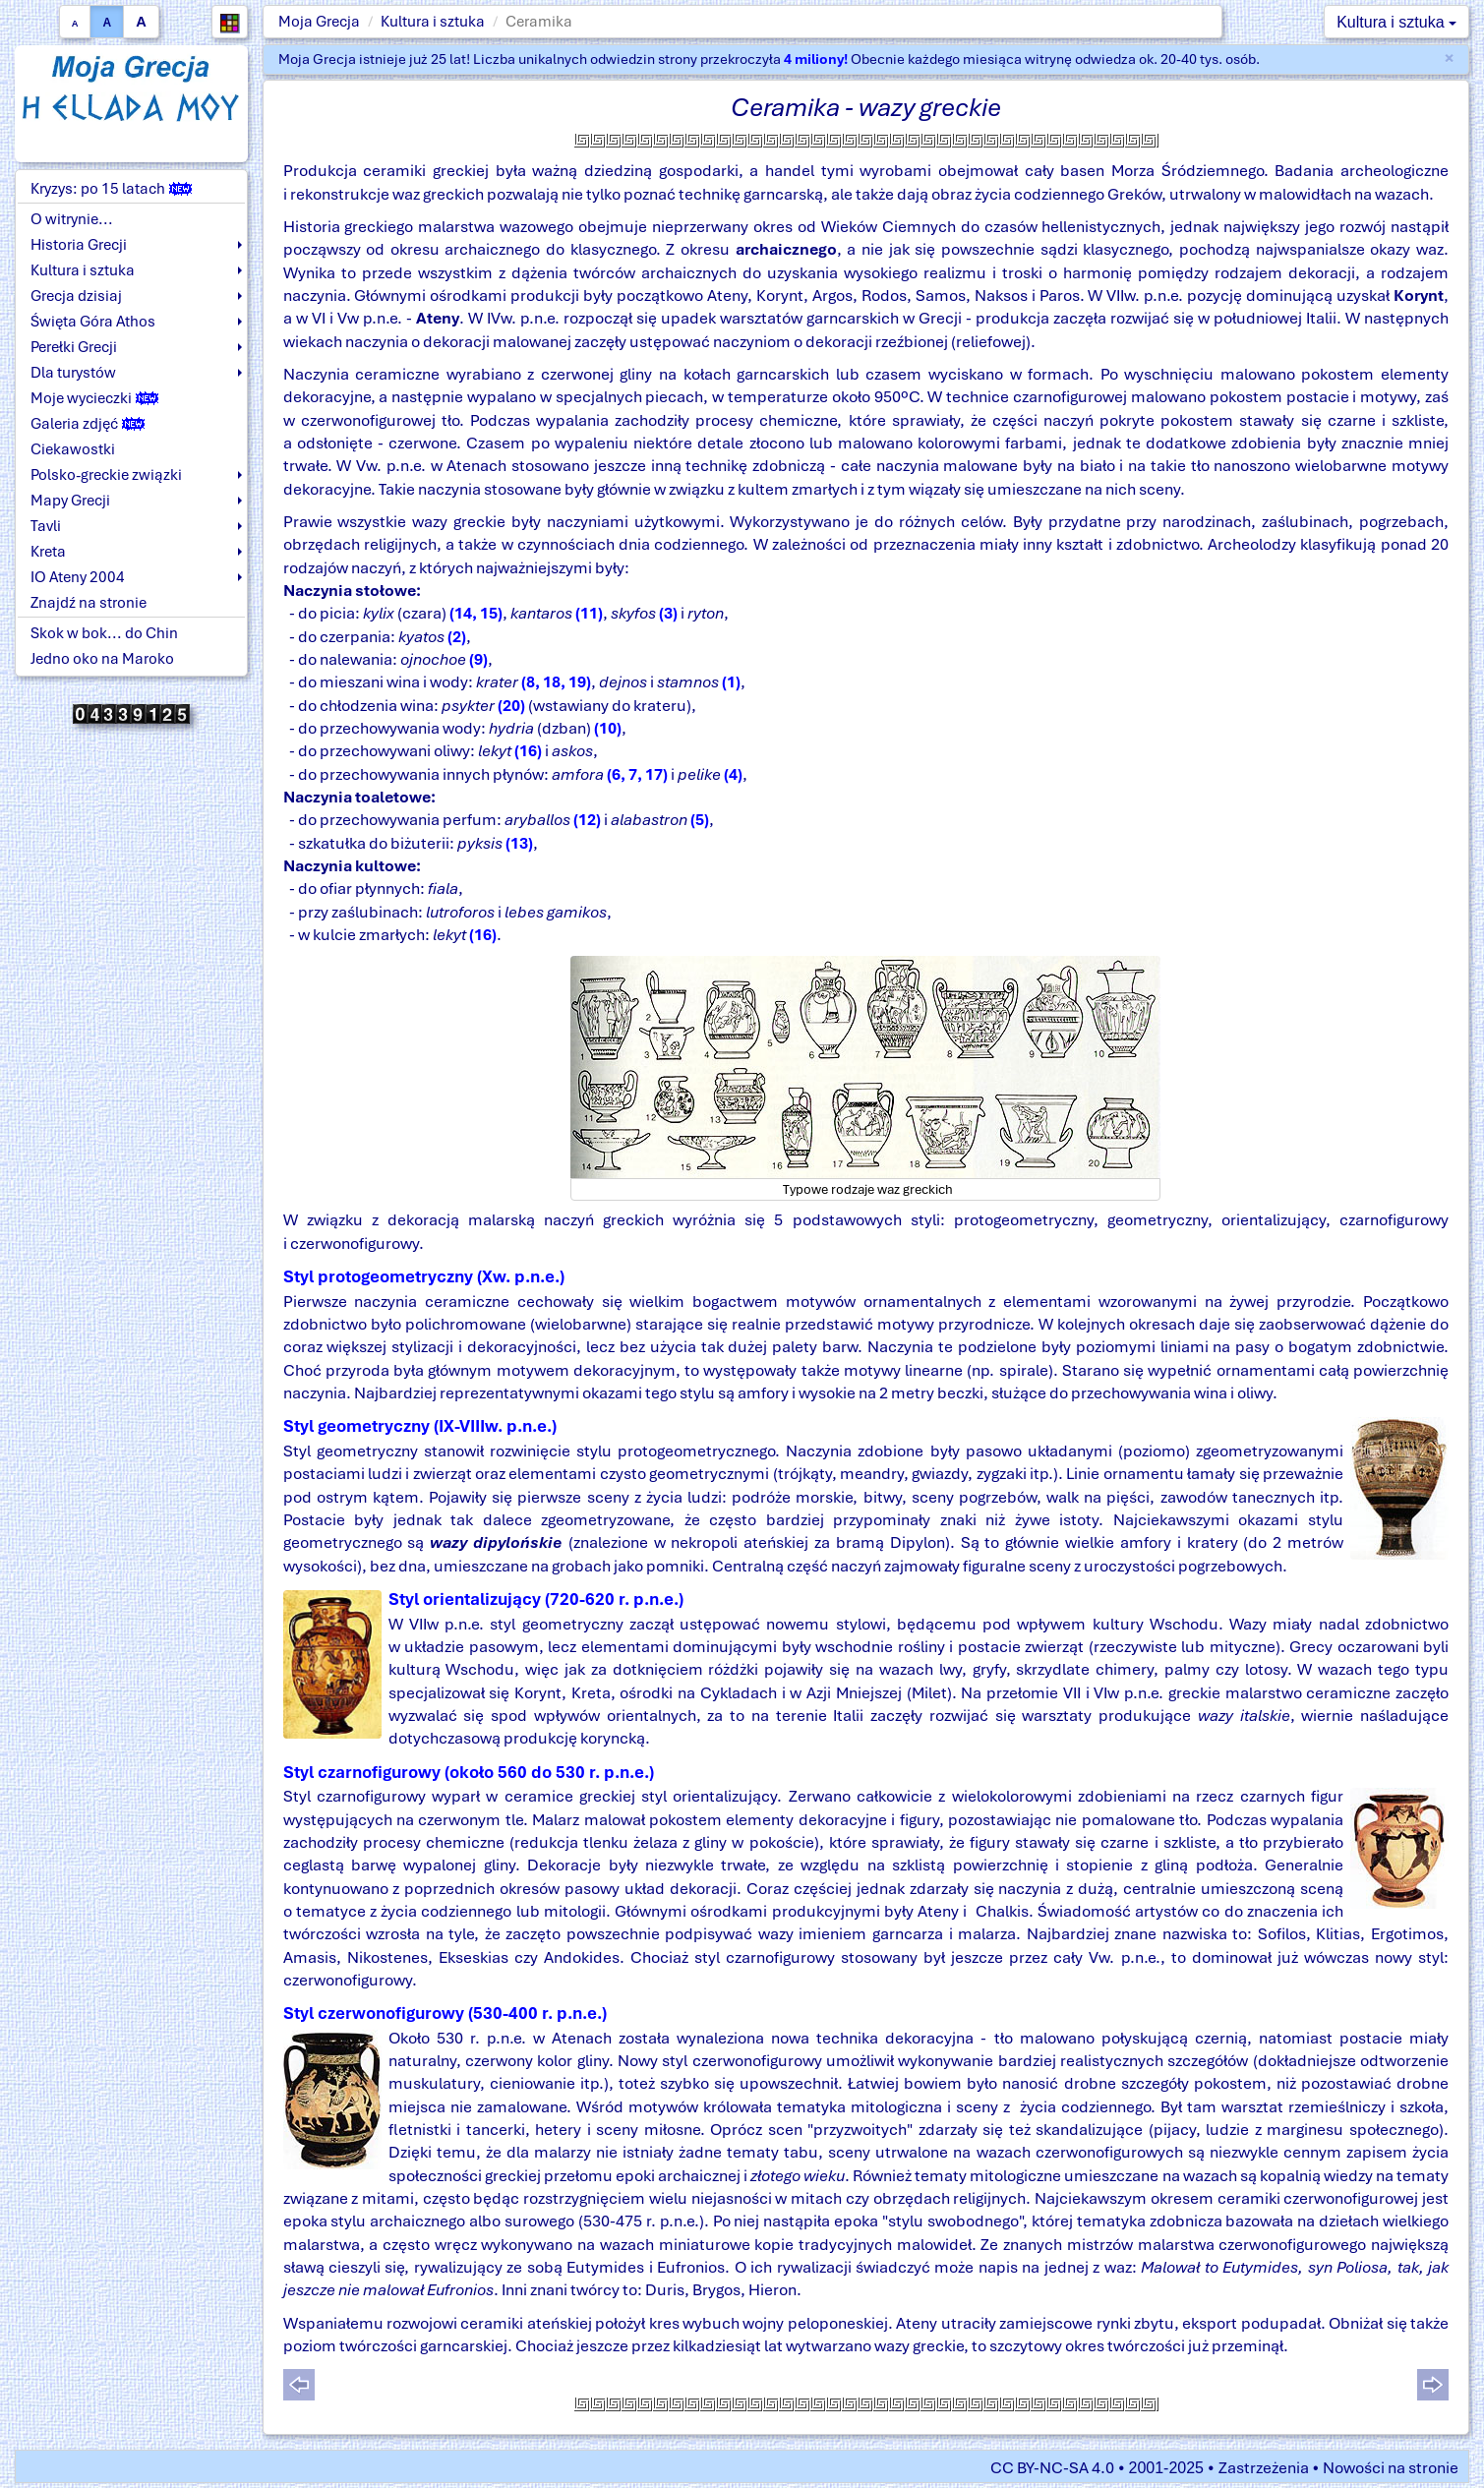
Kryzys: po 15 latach (111, 189)
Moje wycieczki (94, 398)
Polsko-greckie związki (106, 475)
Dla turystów (73, 373)
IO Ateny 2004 (77, 577)
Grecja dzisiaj (76, 296)
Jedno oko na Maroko (102, 659)
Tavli (45, 526)
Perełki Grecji (73, 347)
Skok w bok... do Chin (104, 633)
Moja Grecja (319, 21)
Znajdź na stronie (88, 603)
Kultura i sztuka (433, 21)
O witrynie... (71, 219)
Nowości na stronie (1390, 2468)
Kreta (48, 552)
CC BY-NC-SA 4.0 (1052, 2468)
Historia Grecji (78, 245)
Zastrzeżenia (1263, 2468)
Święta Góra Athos (92, 321)
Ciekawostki (72, 449)
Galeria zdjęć (87, 424)
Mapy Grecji (70, 500)
